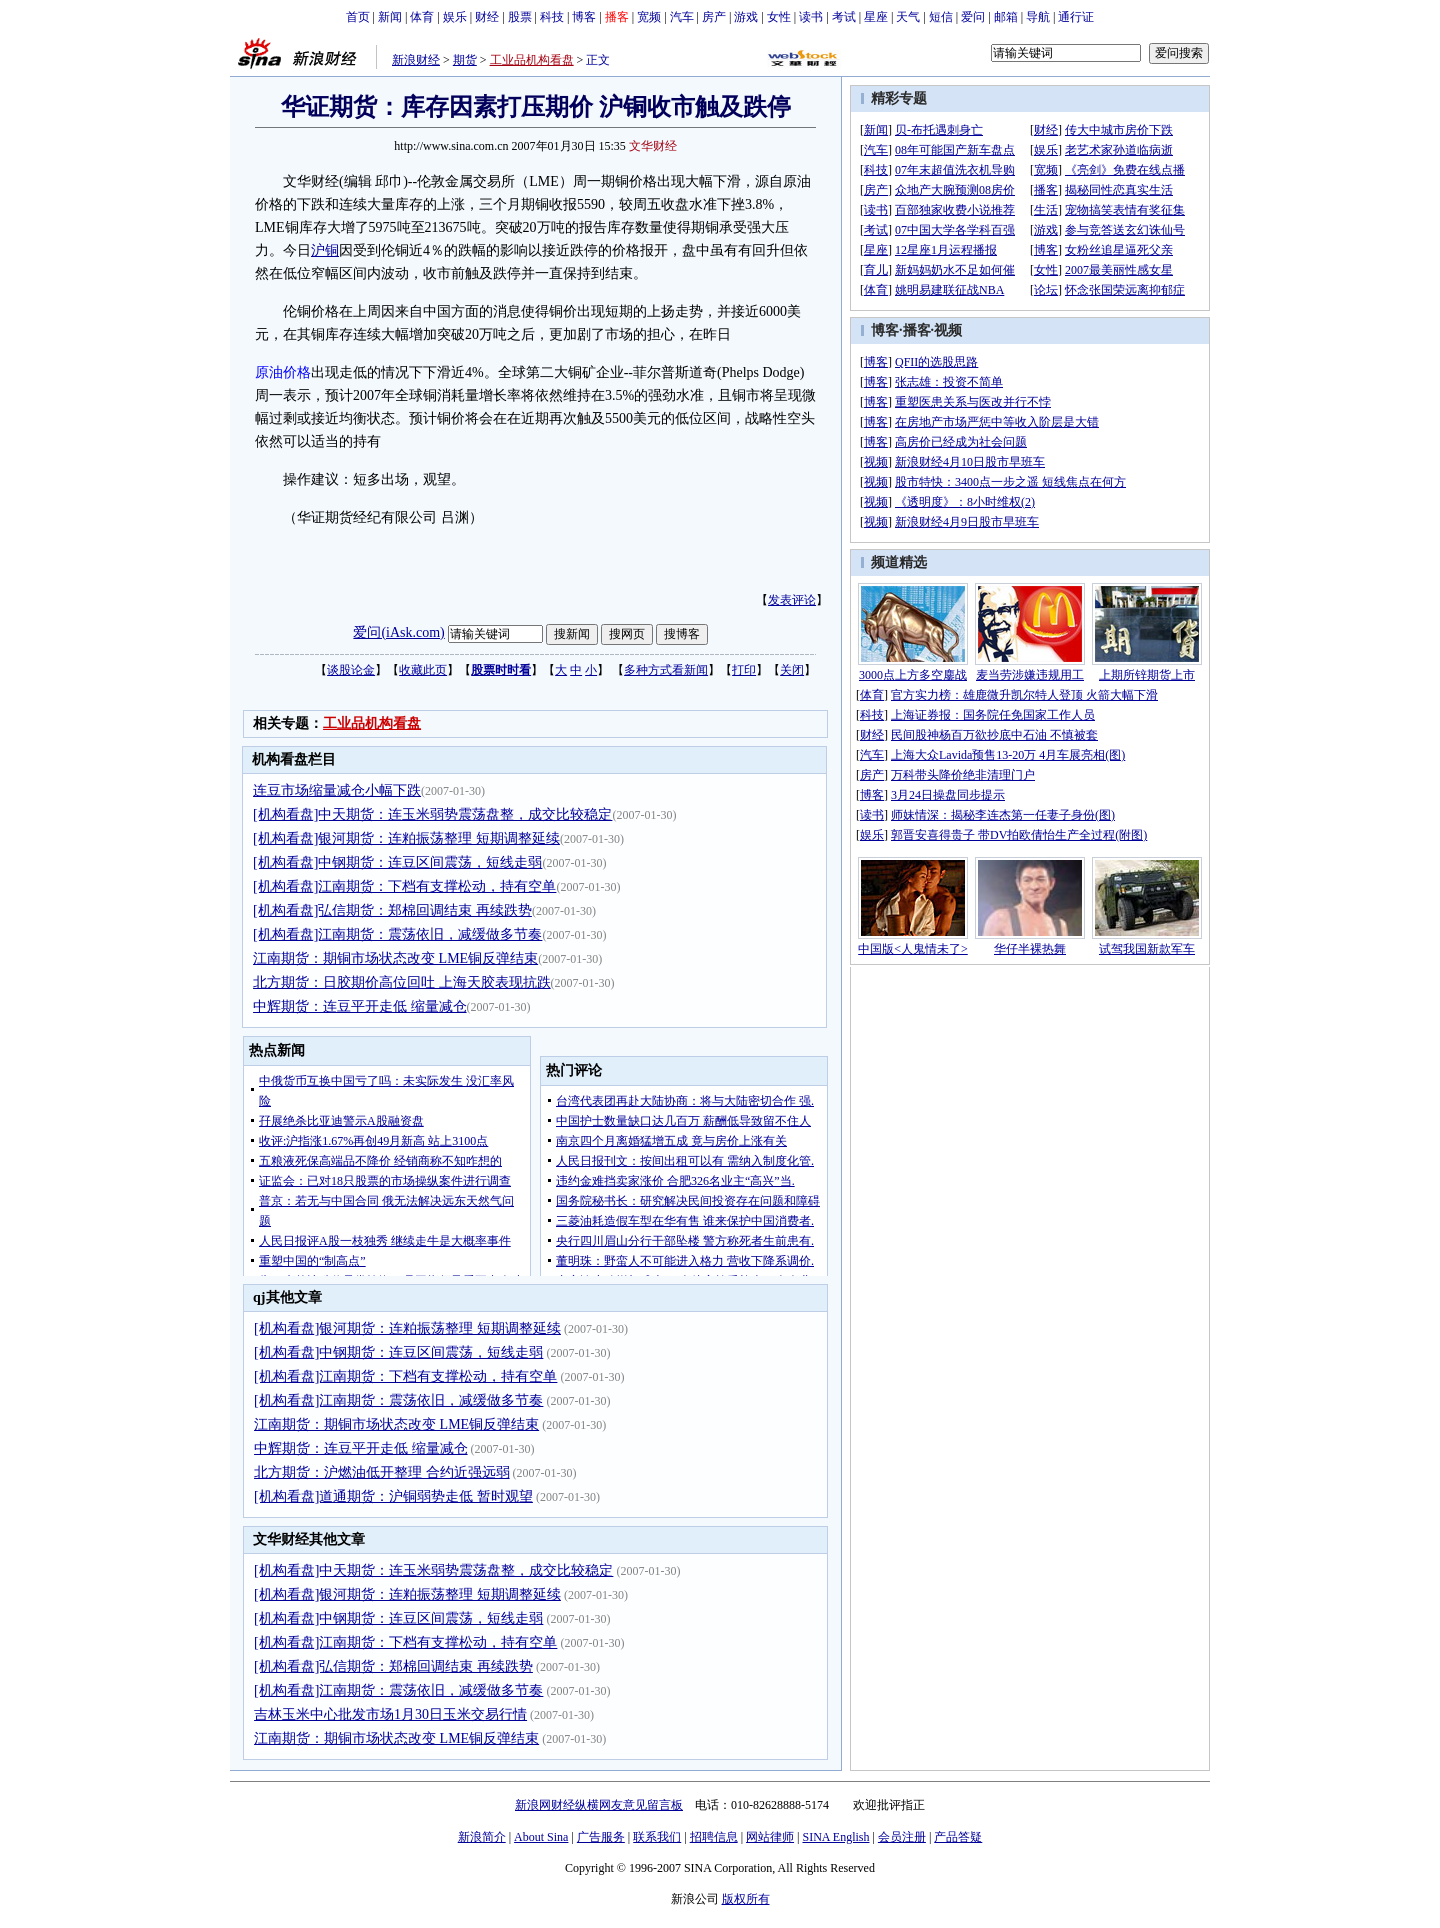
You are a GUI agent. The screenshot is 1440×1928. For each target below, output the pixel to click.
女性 (779, 17)
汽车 (682, 17)
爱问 (973, 17)
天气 (908, 17)
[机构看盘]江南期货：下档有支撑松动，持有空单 (404, 886)
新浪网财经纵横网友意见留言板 (599, 1805)
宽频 (649, 17)
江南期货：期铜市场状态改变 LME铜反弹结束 (395, 958)
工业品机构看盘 (532, 60)
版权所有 (746, 1899)
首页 (358, 17)
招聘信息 (714, 1837)
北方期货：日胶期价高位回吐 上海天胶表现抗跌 (402, 982)
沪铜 (325, 250)
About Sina (541, 1837)
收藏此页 (423, 670)
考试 (844, 17)
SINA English (835, 1837)
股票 (520, 17)
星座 (876, 17)
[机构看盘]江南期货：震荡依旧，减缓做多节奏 (397, 934)
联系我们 (657, 1837)
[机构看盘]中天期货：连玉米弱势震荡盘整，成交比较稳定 (432, 814)
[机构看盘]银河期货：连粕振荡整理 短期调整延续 (406, 838)
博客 (584, 17)
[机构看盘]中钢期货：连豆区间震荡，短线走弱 (397, 862)
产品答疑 (958, 1837)
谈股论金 (351, 670)
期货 (465, 60)
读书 (811, 17)
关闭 (792, 670)
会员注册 (902, 1837)
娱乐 (455, 17)
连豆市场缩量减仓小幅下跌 (337, 790)
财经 (487, 17)
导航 (1038, 17)
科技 (552, 17)
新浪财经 (416, 60)
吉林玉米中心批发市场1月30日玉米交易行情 (390, 1714)
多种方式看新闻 (666, 670)
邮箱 (1006, 17)
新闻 (390, 17)
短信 (941, 17)
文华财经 (653, 146)
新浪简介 (482, 1837)
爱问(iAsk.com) (398, 632)
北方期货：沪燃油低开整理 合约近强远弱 (382, 1472)
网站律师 (770, 1837)
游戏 (746, 17)
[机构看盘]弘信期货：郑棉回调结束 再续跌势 (392, 910)
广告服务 (601, 1837)
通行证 (1076, 17)
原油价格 (283, 372)
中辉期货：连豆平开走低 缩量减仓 (360, 1006)
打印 (744, 670)
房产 (714, 17)
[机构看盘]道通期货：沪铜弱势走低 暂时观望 (393, 1496)
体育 (422, 17)
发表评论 (792, 600)
